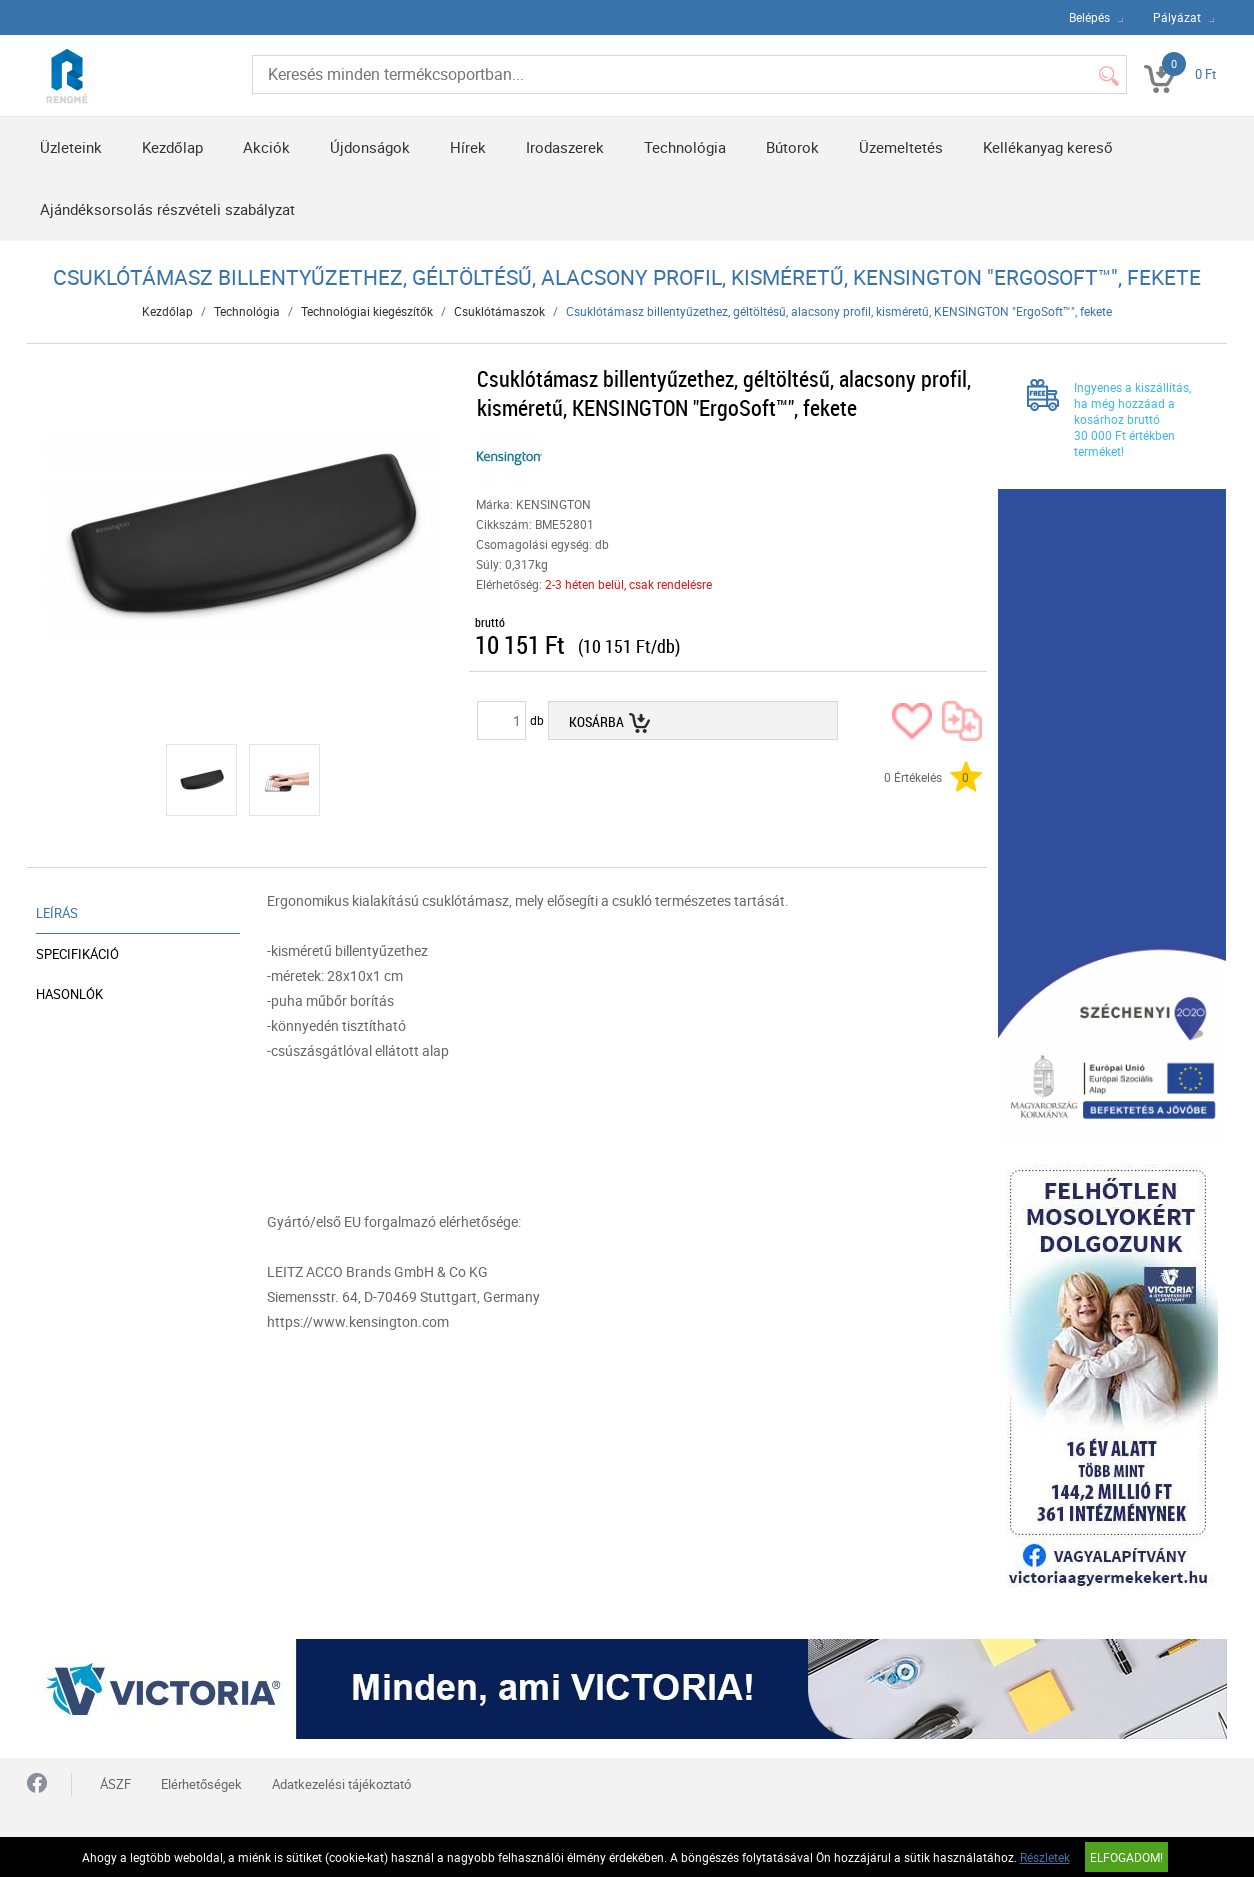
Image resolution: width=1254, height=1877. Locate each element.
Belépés (1089, 17)
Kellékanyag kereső (1048, 147)
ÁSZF (115, 1784)
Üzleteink (71, 147)
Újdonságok (370, 147)
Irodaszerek (565, 147)
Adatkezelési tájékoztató (341, 1784)
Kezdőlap (172, 147)
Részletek (1045, 1857)
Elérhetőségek (201, 1784)
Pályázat (1177, 17)
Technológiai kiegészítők (367, 311)
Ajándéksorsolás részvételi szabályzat (167, 209)
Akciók (266, 147)
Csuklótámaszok (499, 311)
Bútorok (792, 147)
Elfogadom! (1126, 1857)
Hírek (468, 147)
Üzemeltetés (901, 147)
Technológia (685, 147)
